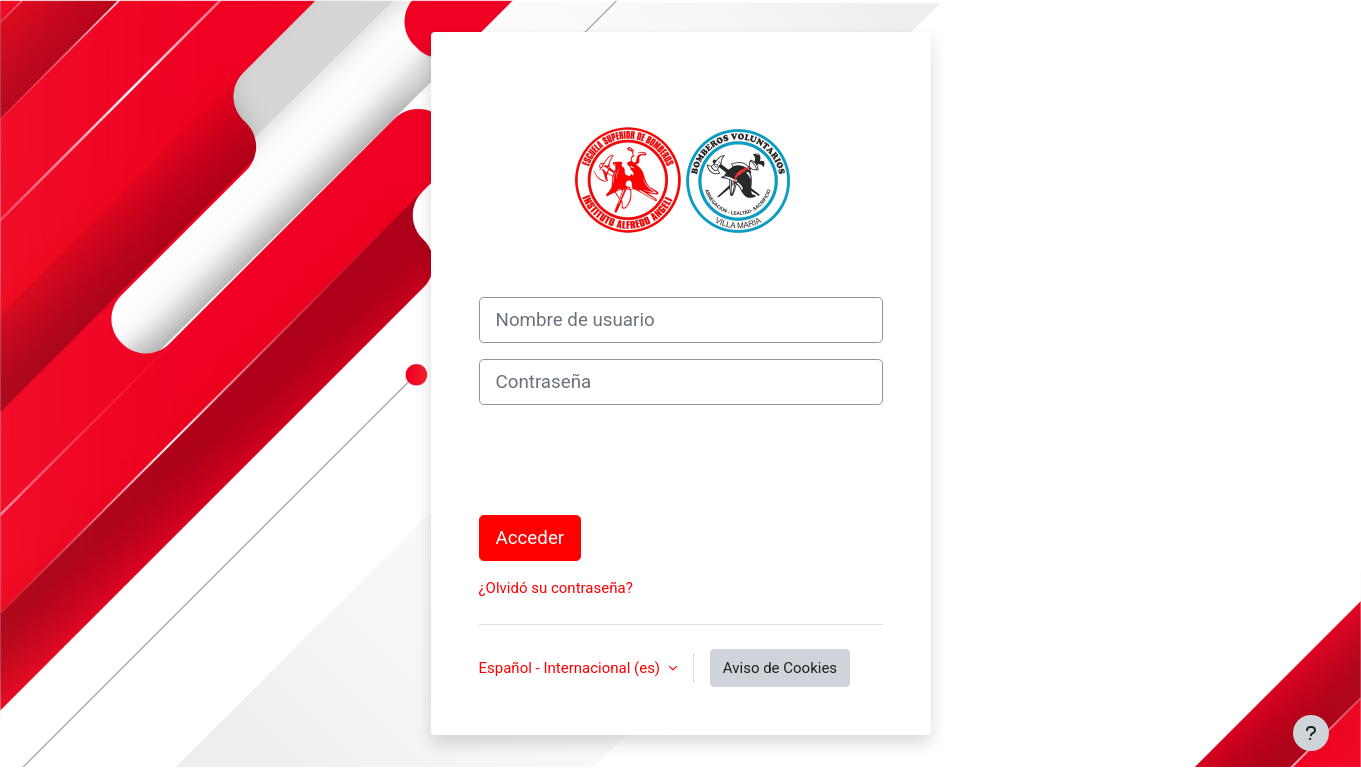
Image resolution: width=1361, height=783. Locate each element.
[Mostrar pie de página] (1311, 733)
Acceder (530, 538)
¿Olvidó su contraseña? (556, 588)
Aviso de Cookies (780, 668)
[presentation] (631, 460)
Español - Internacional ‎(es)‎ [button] (571, 668)
